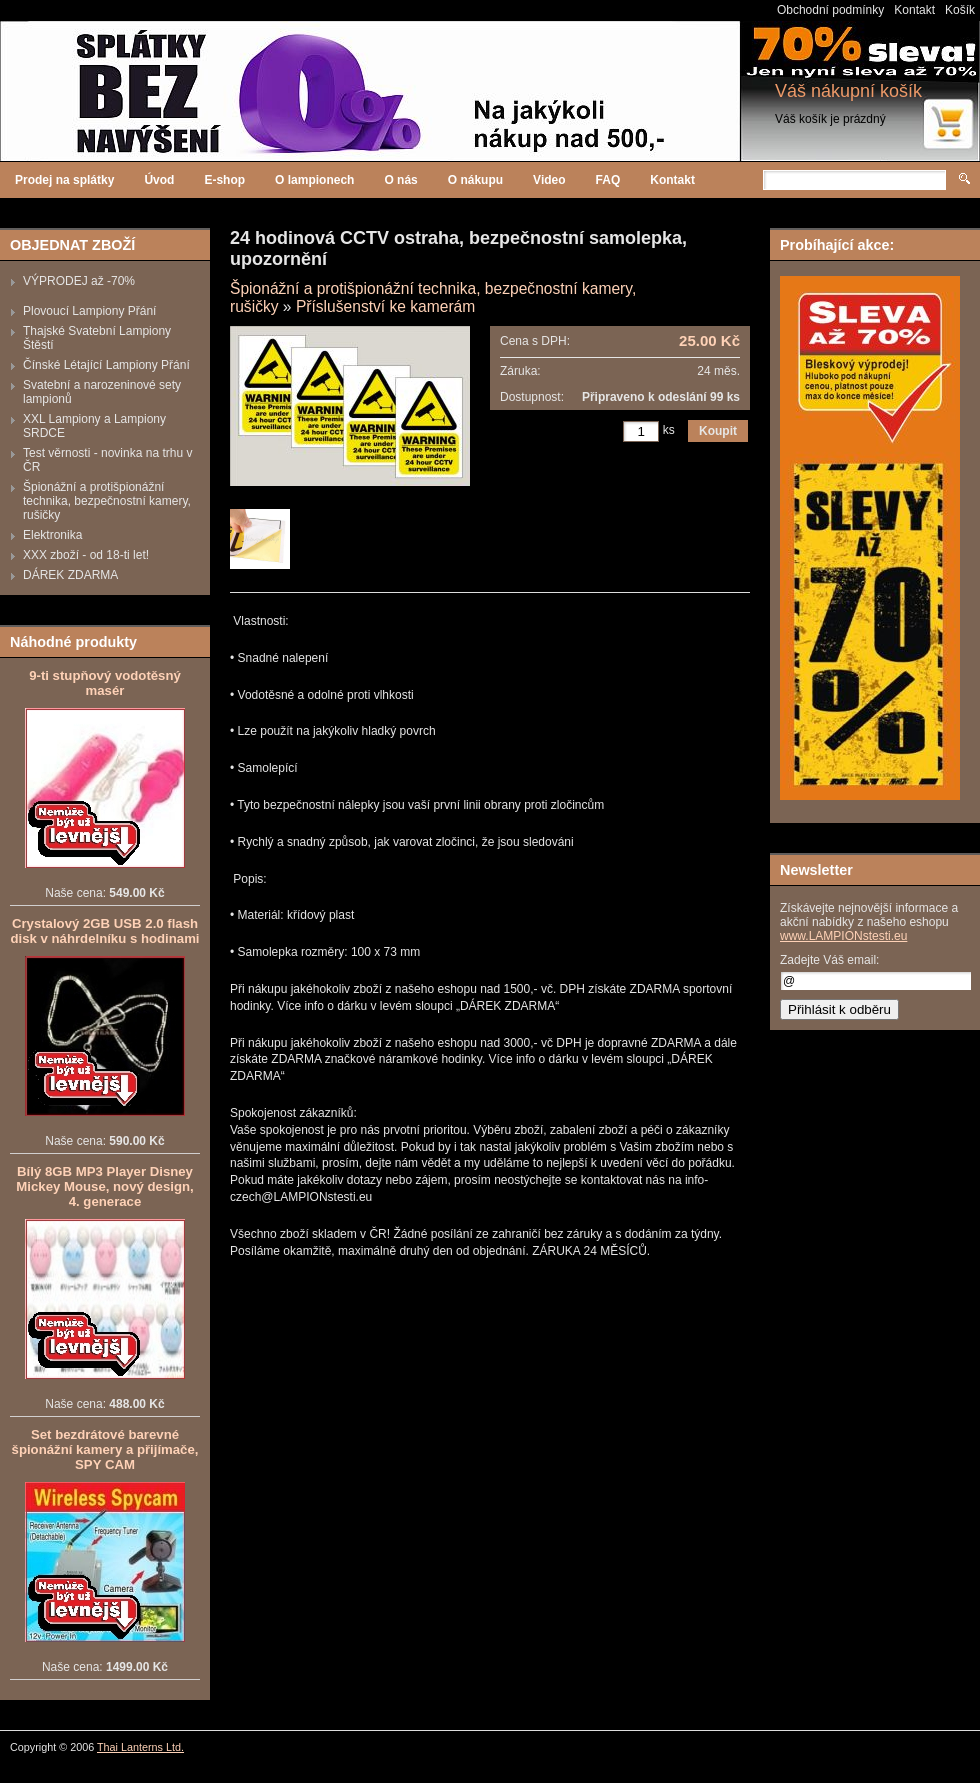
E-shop (224, 180)
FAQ (608, 180)
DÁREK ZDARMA (70, 575)
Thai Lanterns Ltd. (140, 1747)
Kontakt (914, 10)
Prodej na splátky (64, 180)
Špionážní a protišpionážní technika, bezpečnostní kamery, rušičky (107, 501)
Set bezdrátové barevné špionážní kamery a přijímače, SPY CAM (105, 1449)
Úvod (159, 180)
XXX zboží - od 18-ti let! (86, 555)
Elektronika (52, 535)
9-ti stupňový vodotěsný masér (105, 683)
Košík (960, 10)
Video (549, 180)
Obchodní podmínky (830, 10)
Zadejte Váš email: (829, 960)
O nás (400, 180)
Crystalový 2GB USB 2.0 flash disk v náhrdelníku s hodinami (104, 931)
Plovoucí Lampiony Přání (89, 311)
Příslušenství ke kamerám (385, 306)
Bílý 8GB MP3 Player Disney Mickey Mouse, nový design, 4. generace (104, 1186)
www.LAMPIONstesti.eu (843, 936)
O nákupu (475, 180)
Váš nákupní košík (848, 91)
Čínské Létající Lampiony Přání (106, 365)
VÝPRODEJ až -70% (79, 281)
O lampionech (314, 180)
